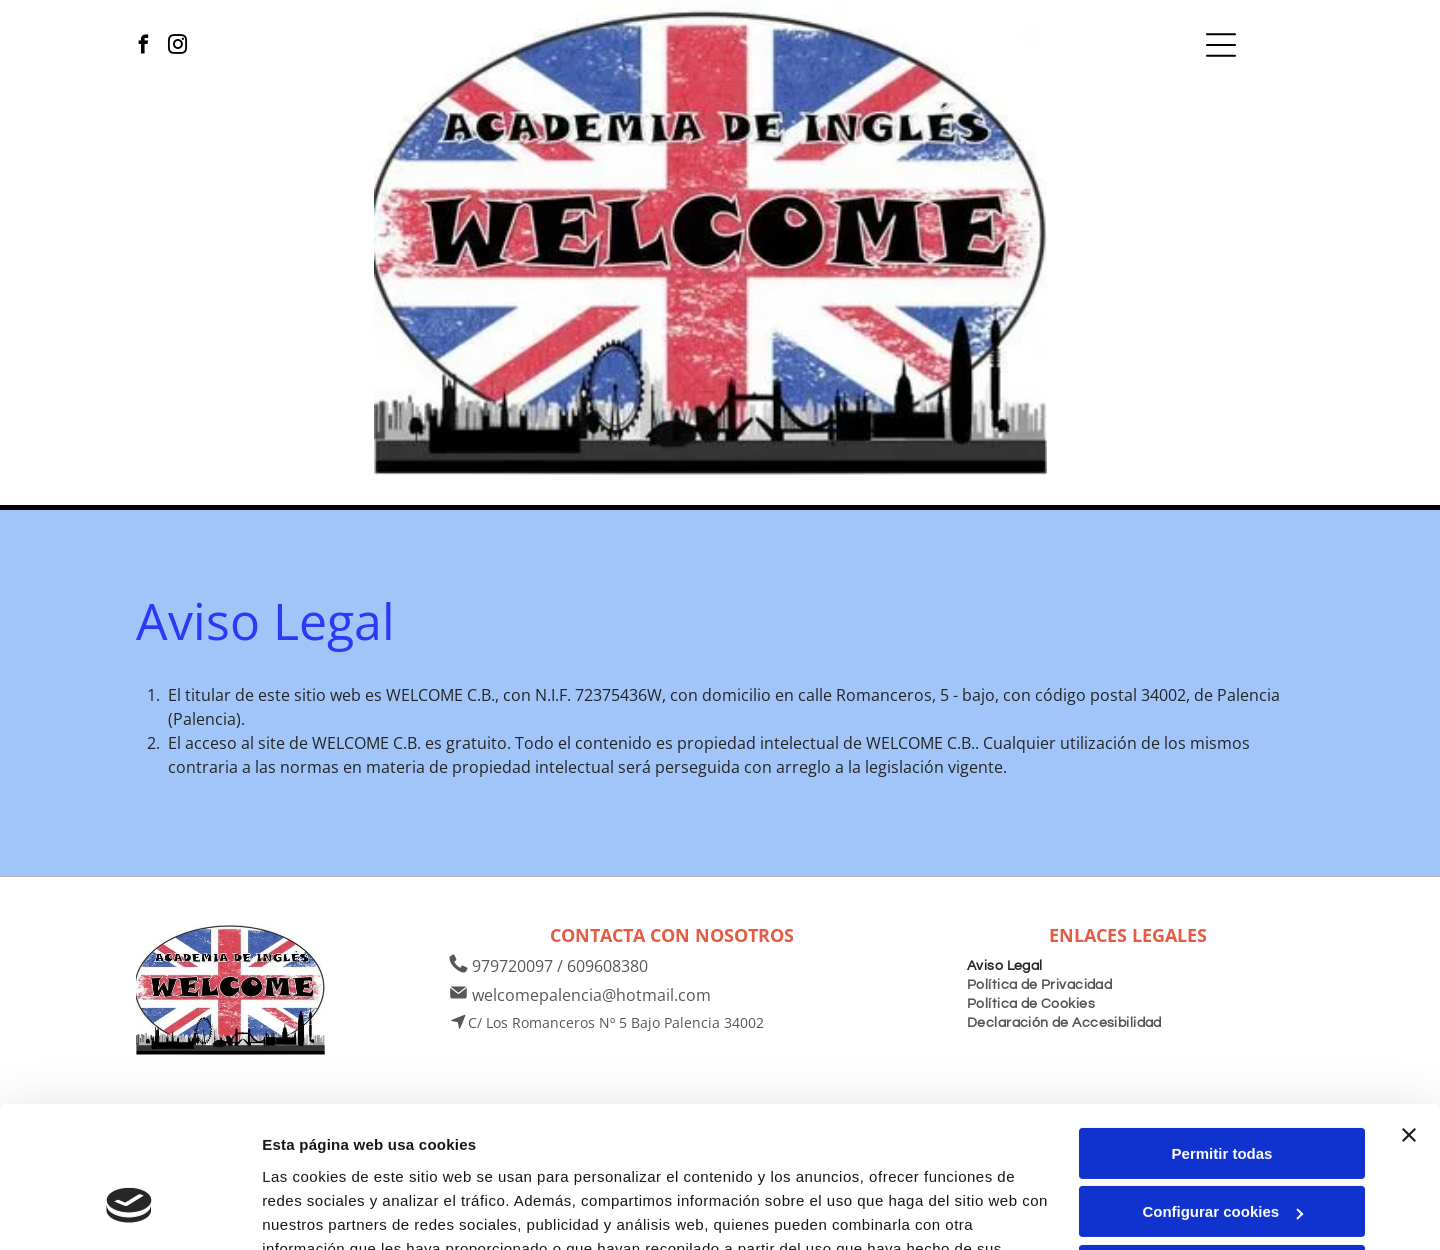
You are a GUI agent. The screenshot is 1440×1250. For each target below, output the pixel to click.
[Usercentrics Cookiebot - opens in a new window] (129, 1211)
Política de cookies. (408, 1154)
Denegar (1222, 1152)
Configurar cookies (1222, 1094)
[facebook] (143, 47)
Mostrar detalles (320, 1210)
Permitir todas (1222, 1035)
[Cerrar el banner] (1409, 1017)
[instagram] (177, 47)
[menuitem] (1005, 963)
